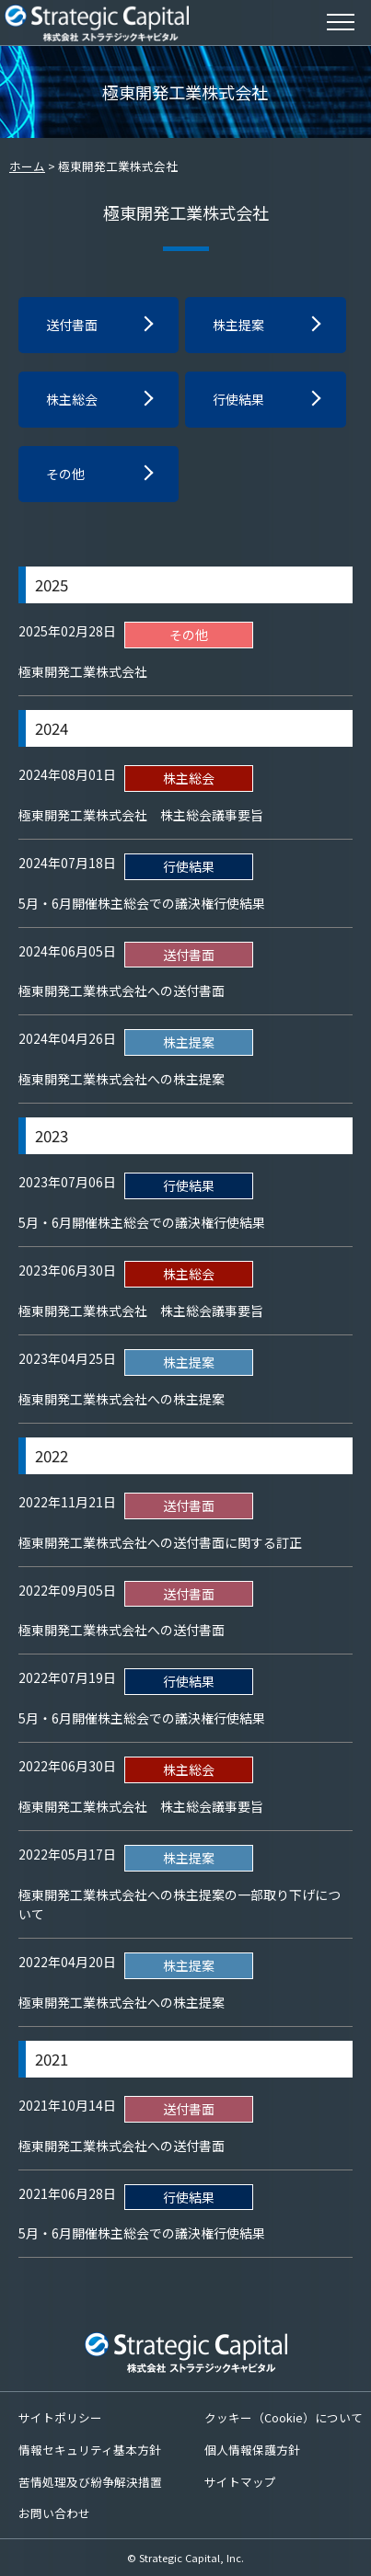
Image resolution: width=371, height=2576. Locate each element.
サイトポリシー (60, 2417)
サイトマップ (240, 2481)
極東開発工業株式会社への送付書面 (121, 990)
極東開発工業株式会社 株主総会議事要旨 (140, 815)
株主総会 (72, 399)
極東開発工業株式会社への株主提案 (121, 1079)
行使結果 (238, 399)
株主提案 (238, 324)
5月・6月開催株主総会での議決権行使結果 (141, 903)
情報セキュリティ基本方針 (89, 2449)
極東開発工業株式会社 (82, 671)
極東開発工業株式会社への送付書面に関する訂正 (160, 1542)
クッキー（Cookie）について (283, 2417)
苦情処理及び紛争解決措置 (90, 2481)
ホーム (27, 166)
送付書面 (72, 324)
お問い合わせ (54, 2513)
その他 (65, 473)
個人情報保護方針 (252, 2449)
